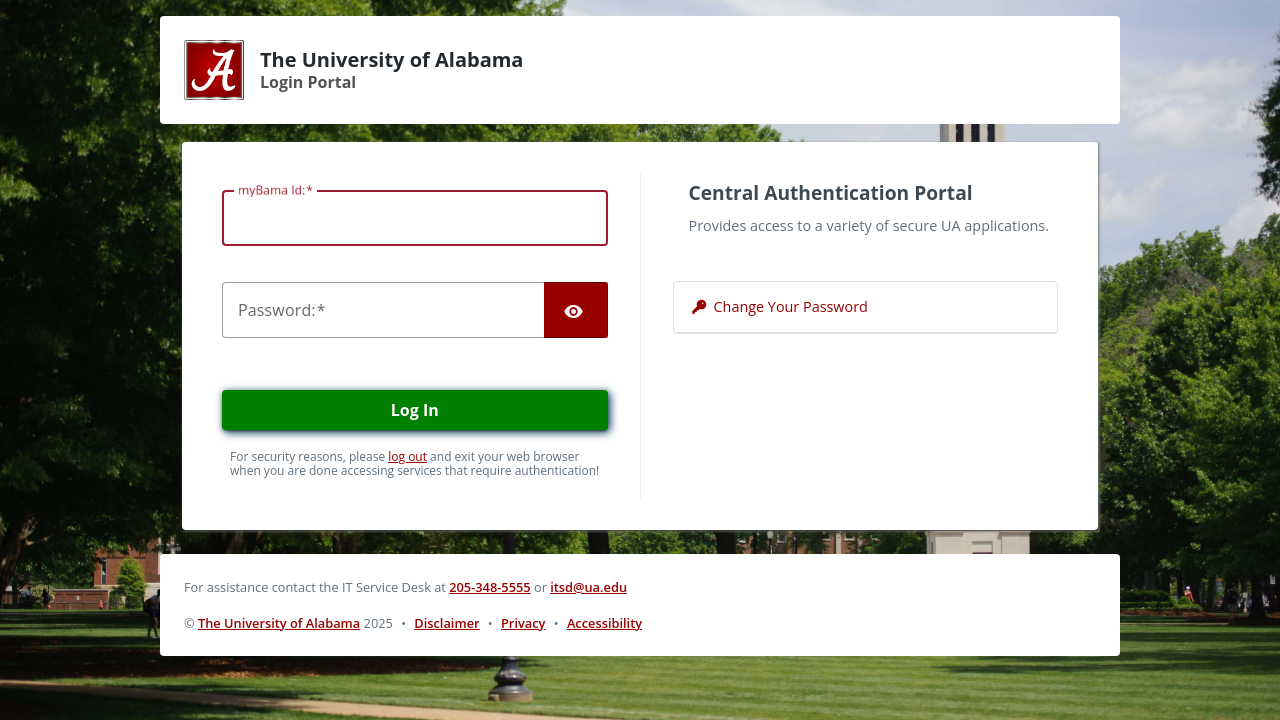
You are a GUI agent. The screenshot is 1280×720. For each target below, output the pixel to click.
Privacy (523, 623)
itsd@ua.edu (588, 587)
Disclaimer (446, 623)
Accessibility (604, 623)
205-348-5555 (489, 587)
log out (407, 456)
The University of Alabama (279, 623)
